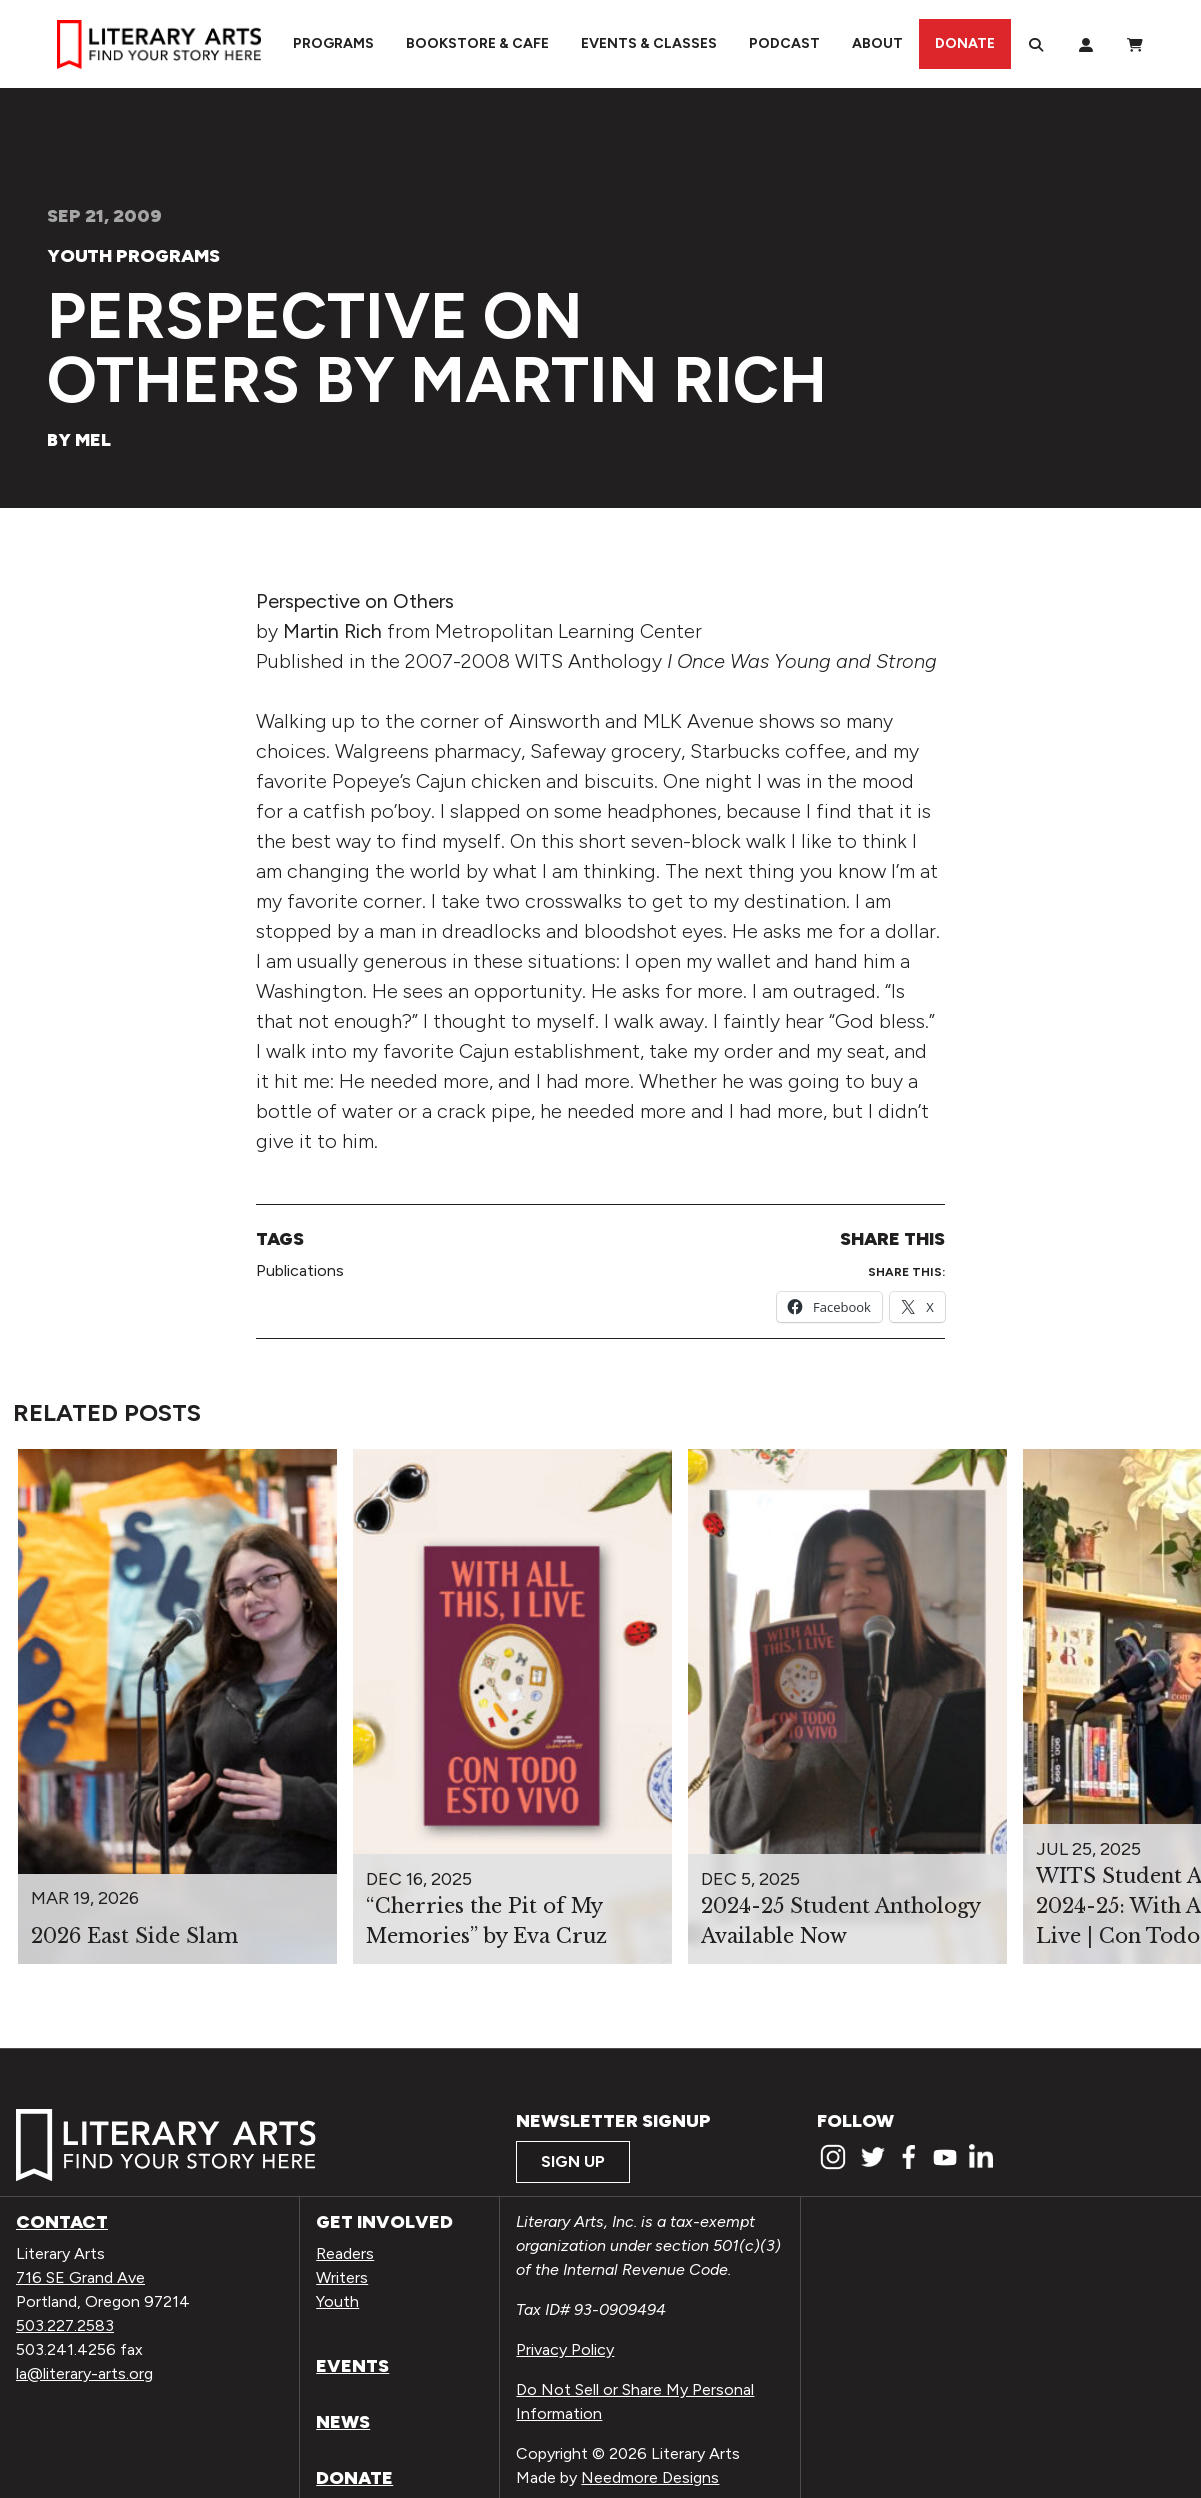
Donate (965, 43)
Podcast (784, 43)
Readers (345, 2253)
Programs (333, 43)
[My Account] (1086, 44)
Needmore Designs (650, 2477)
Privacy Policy (565, 2349)
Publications (300, 1270)
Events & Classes (649, 43)
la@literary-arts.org (84, 2373)
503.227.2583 (65, 2325)
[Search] (1036, 44)
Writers (342, 2277)
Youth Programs (133, 256)
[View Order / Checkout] (1135, 44)
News (343, 2422)
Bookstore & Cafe (477, 43)
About (877, 43)
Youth (337, 2301)
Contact (62, 2222)
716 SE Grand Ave (80, 2277)
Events (352, 2366)
